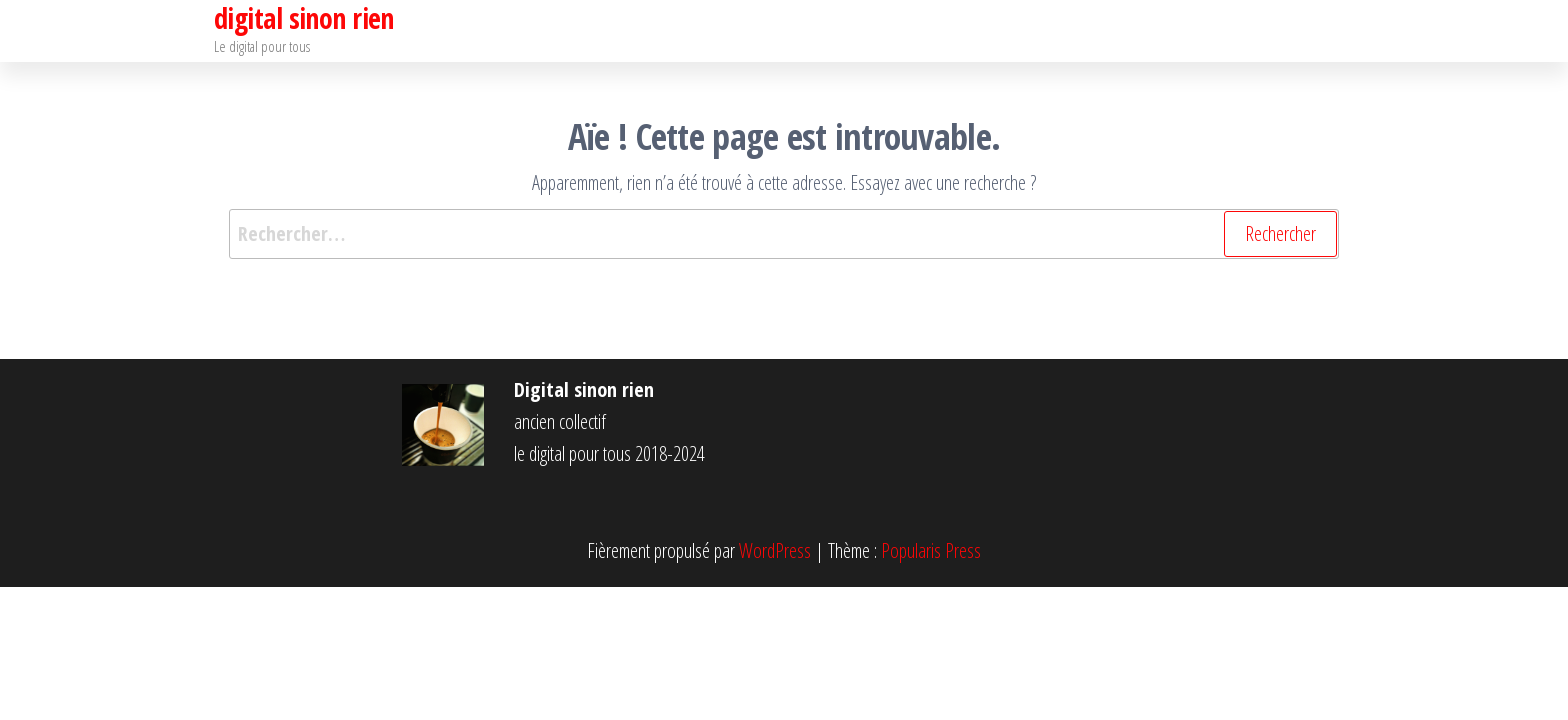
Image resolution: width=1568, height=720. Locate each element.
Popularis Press (931, 550)
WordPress (775, 550)
